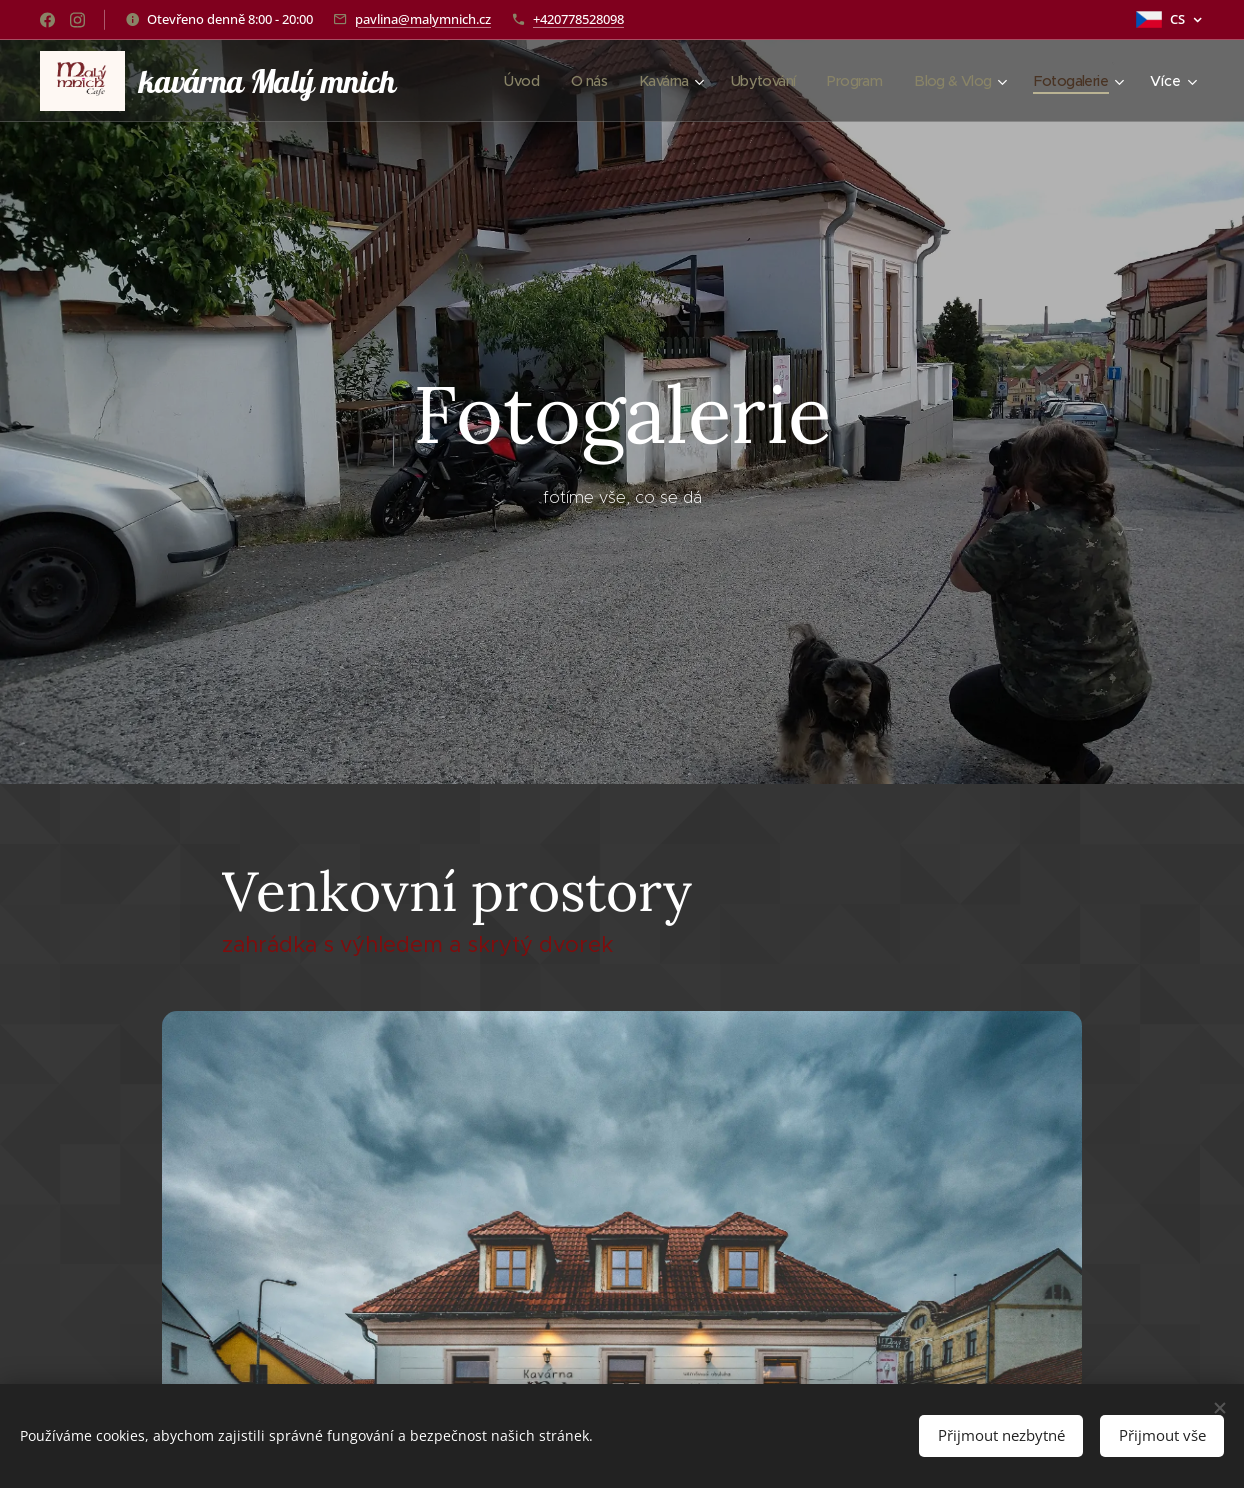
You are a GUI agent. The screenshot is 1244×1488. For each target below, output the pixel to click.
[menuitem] (496, 81)
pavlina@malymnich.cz (423, 19)
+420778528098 (578, 19)
